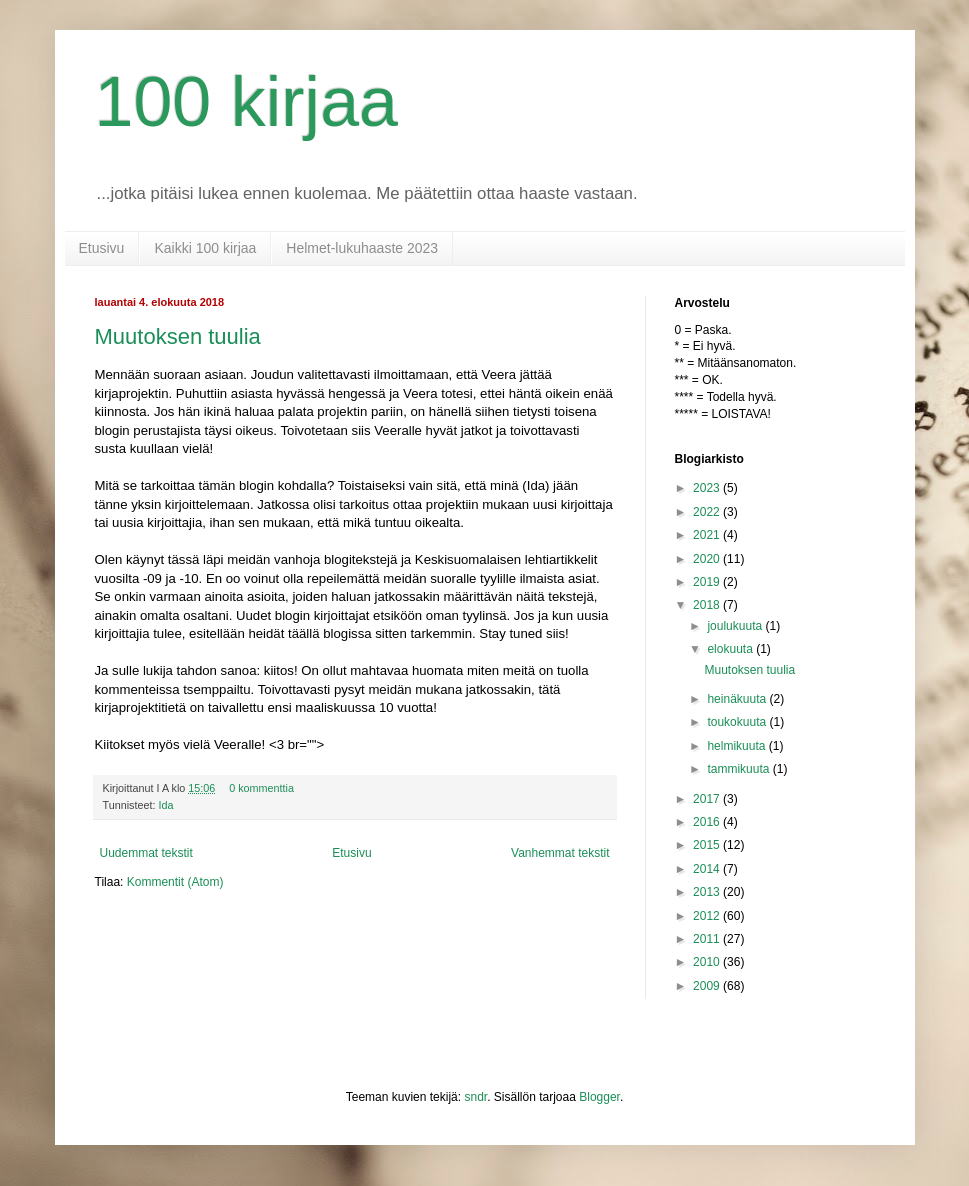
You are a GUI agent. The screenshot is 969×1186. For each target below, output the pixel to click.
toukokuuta (738, 722)
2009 (708, 986)
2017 (708, 799)
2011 (708, 939)
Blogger (599, 1097)
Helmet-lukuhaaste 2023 (362, 248)
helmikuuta (737, 746)
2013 (708, 892)
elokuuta (731, 649)
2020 (708, 559)
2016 (708, 822)
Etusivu (102, 248)
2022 (708, 512)
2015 (708, 845)
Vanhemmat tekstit (560, 853)
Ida (166, 805)
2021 (708, 535)
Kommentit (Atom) (175, 882)
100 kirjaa (247, 102)
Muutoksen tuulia (178, 336)
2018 (708, 605)
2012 (708, 916)
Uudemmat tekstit (146, 853)
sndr (475, 1097)
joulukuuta (736, 626)
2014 (708, 869)
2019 (708, 582)
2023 (708, 488)
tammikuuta (739, 769)
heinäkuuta (738, 699)
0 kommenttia (261, 788)
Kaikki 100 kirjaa (205, 248)
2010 (708, 962)
